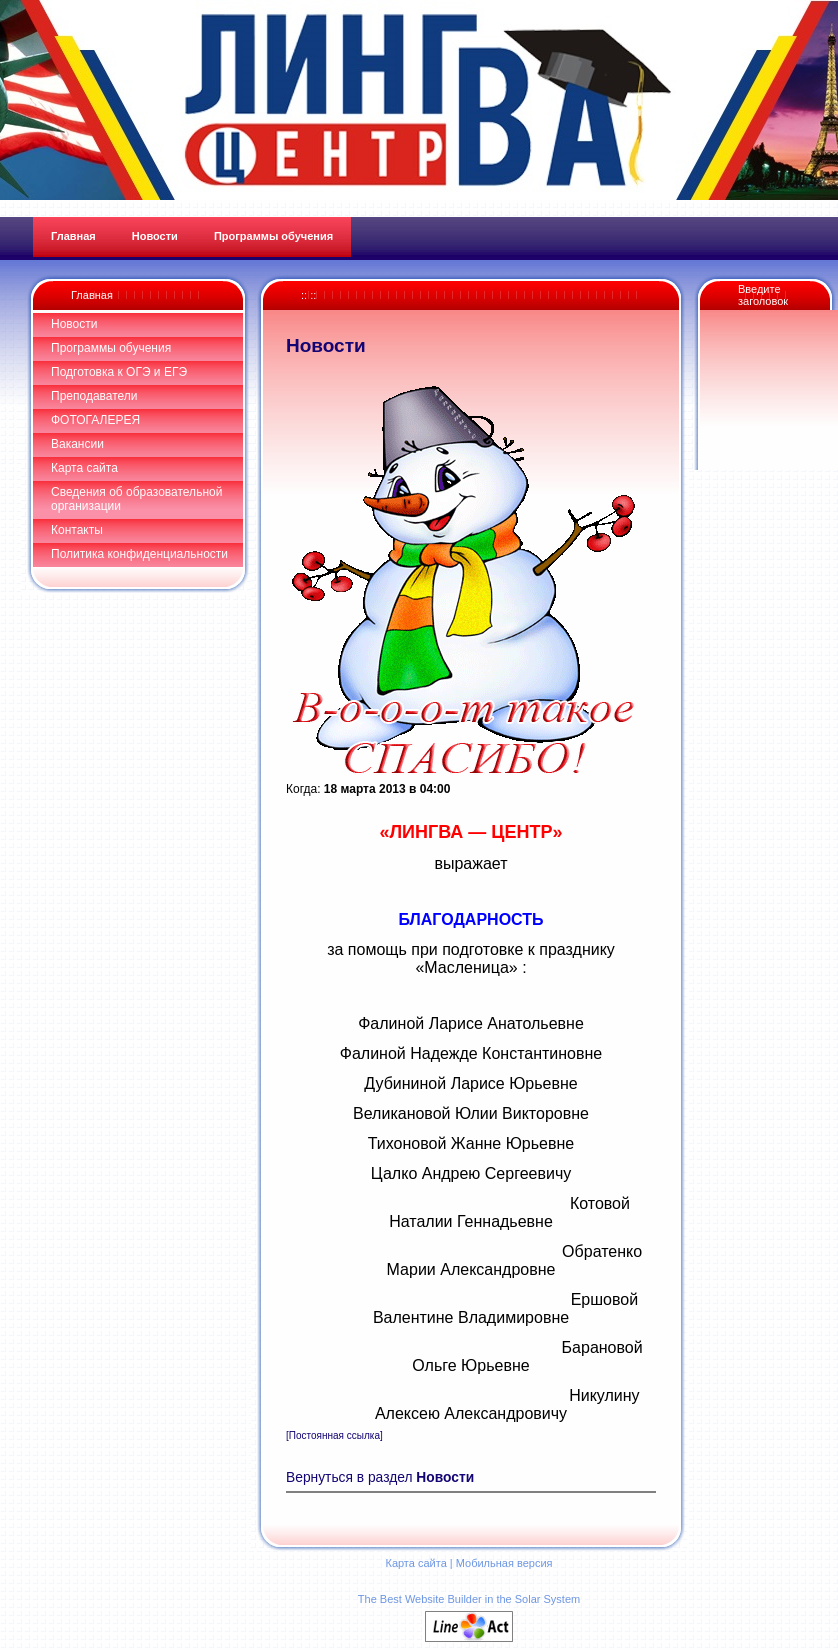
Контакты (77, 530)
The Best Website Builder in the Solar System (469, 1599)
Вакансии (77, 444)
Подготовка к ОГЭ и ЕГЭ (119, 372)
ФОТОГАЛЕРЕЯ (95, 420)
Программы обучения (111, 348)
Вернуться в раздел (380, 1477)
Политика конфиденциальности (139, 554)
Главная (92, 295)
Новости (74, 324)
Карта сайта (84, 468)
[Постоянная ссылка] (334, 1435)
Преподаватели (94, 396)
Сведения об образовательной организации (136, 499)
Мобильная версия (504, 1563)
